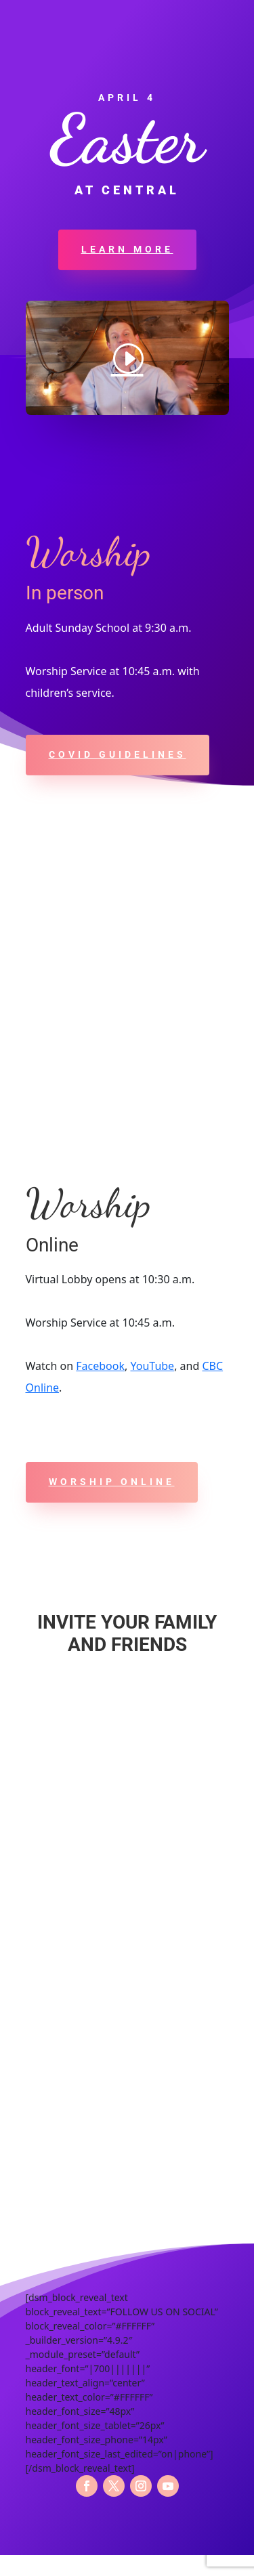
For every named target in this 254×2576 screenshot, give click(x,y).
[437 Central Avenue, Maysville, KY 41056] (127, 988)
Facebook (100, 1365)
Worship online (112, 1481)
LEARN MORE (127, 249)
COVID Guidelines (117, 754)
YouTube (152, 1365)
